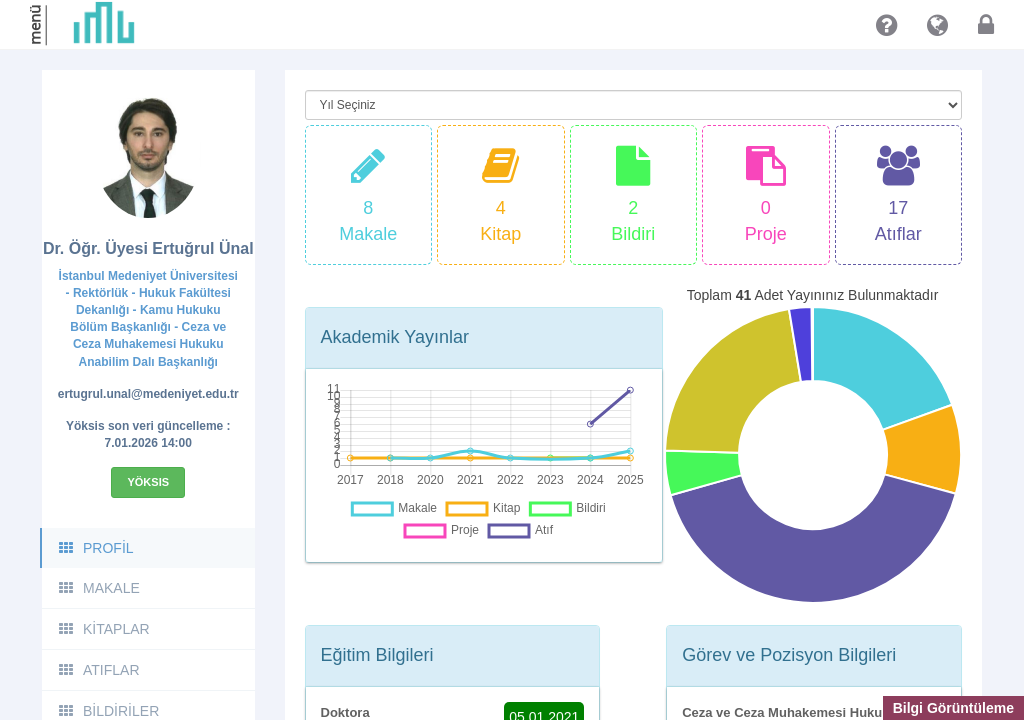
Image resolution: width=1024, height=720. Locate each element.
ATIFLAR (98, 670)
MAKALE (98, 588)
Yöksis (148, 482)
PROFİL (95, 548)
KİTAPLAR (103, 629)
